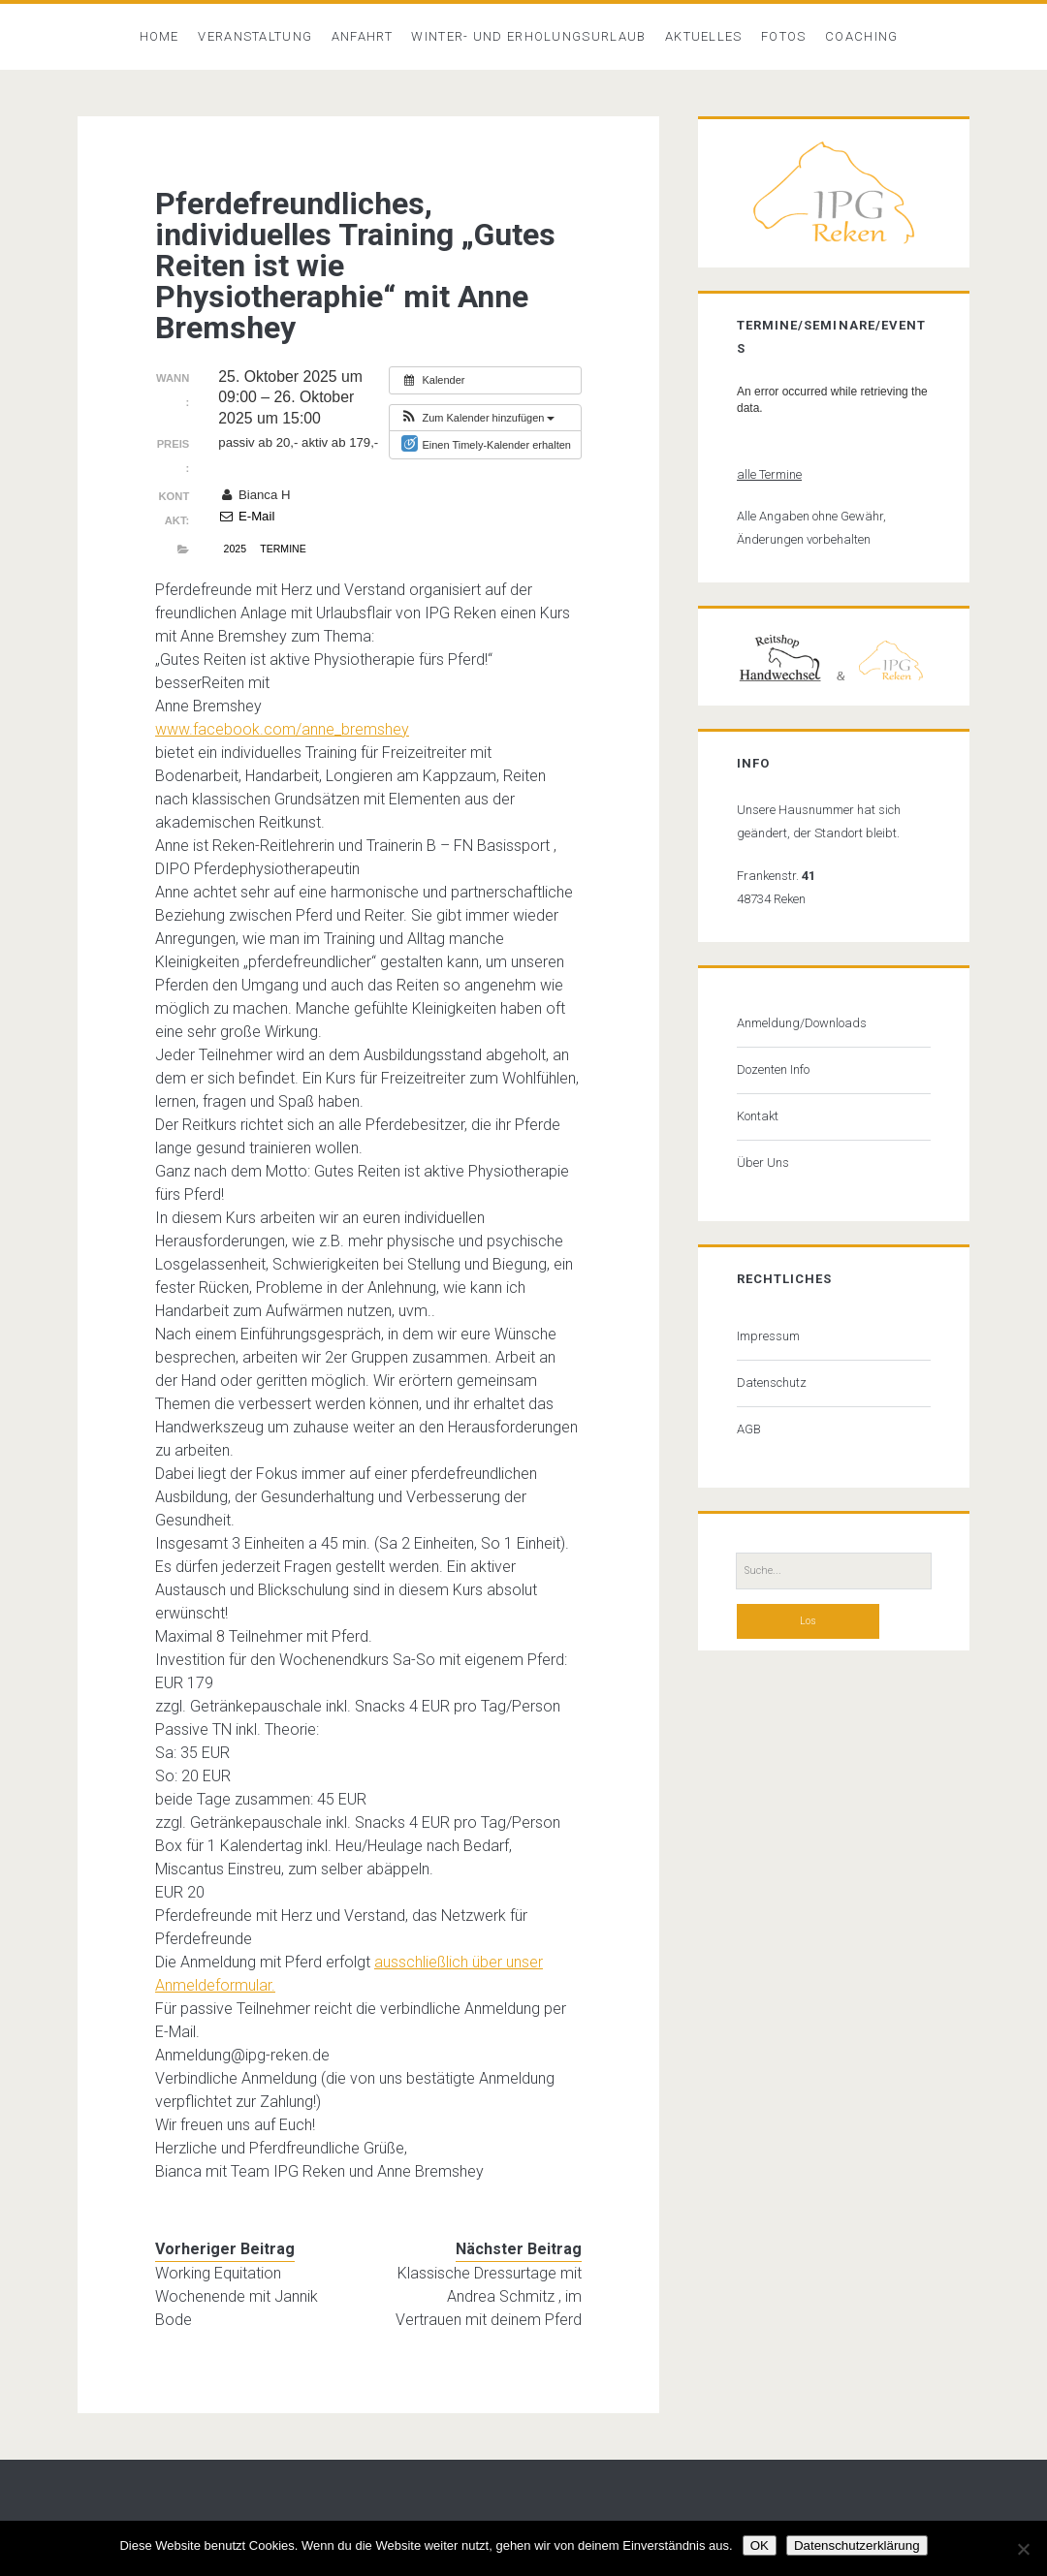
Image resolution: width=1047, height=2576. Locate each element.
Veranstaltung (255, 36)
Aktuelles (704, 36)
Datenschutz (772, 1382)
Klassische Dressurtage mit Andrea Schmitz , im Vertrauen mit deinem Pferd (489, 2296)
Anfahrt (362, 36)
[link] (282, 729)
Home (159, 36)
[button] (477, 418)
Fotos (784, 36)
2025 (235, 548)
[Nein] (1022, 2549)
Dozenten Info (773, 1069)
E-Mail (246, 516)
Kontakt (757, 1116)
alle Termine (769, 474)
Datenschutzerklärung (857, 2545)
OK (759, 2545)
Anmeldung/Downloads (802, 1023)
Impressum (768, 1336)
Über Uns (763, 1162)
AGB (749, 1429)
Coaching (861, 36)
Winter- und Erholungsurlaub (528, 36)
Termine (282, 548)
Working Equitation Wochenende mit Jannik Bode (236, 2296)
